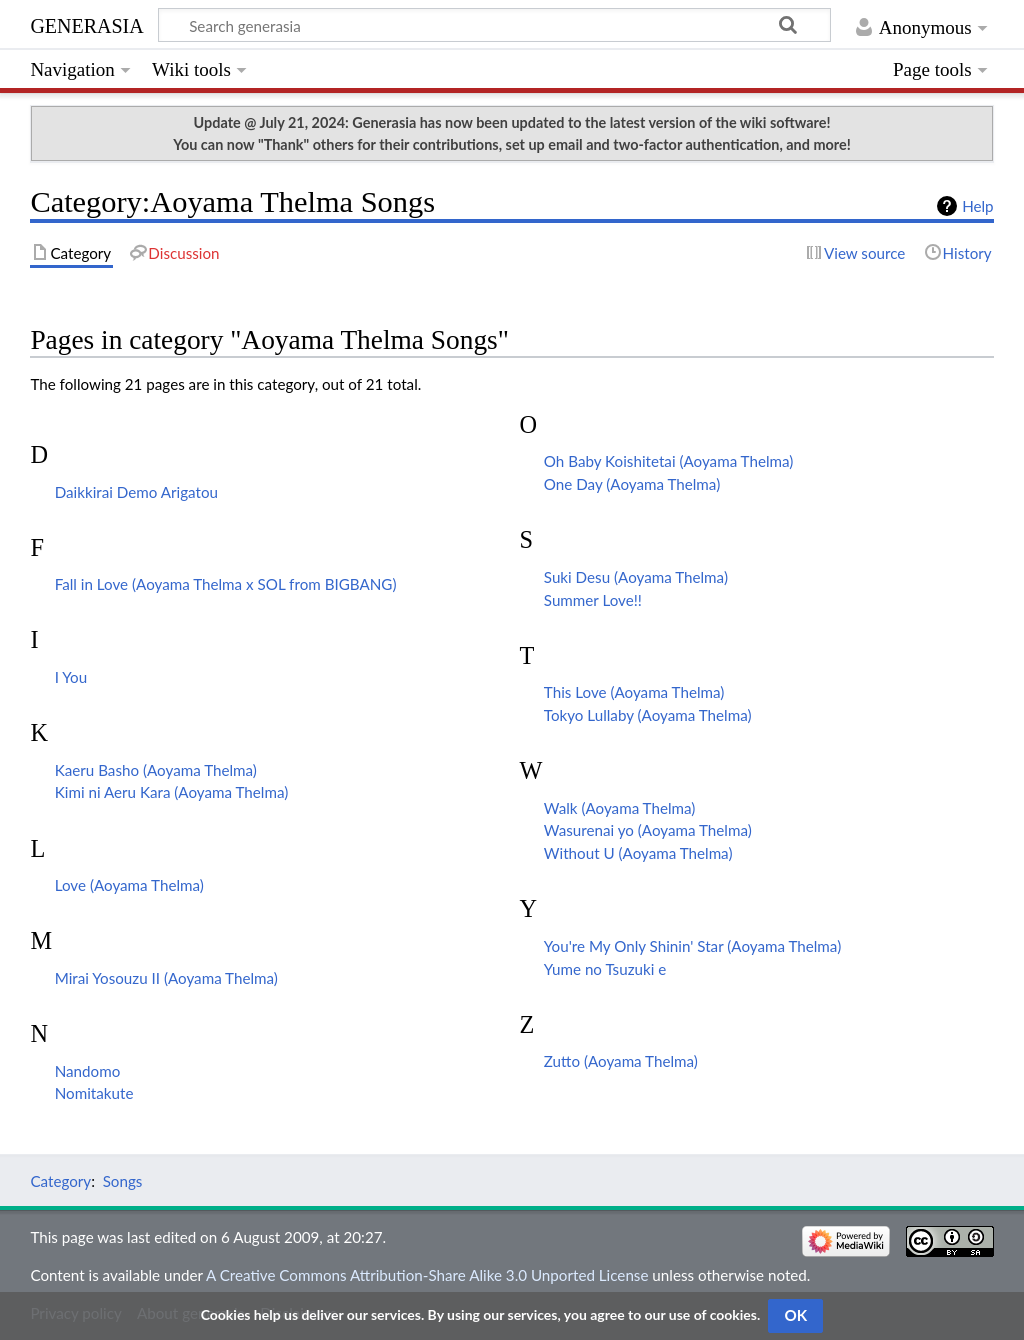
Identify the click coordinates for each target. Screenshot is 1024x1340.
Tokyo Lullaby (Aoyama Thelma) (648, 715)
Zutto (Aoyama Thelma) (621, 1061)
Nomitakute (94, 1093)
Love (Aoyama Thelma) (129, 885)
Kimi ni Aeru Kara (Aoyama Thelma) (172, 792)
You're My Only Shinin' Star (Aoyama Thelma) (692, 946)
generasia (86, 23)
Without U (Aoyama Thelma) (638, 853)
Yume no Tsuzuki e (605, 969)
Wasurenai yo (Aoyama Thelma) (648, 830)
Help (977, 206)
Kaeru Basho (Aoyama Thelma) (156, 770)
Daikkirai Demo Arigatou (136, 492)
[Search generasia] (494, 25)
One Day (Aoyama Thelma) (632, 484)
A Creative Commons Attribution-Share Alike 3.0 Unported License (427, 1275)
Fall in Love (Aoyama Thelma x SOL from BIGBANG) (226, 584)
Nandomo (88, 1071)
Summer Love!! (593, 600)
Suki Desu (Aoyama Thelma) (636, 577)
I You (71, 677)
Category (60, 1181)
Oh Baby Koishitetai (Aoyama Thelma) (669, 461)
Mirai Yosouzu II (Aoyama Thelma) (166, 978)
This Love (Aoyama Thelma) (634, 692)
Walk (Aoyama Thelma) (620, 808)
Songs (123, 1181)
